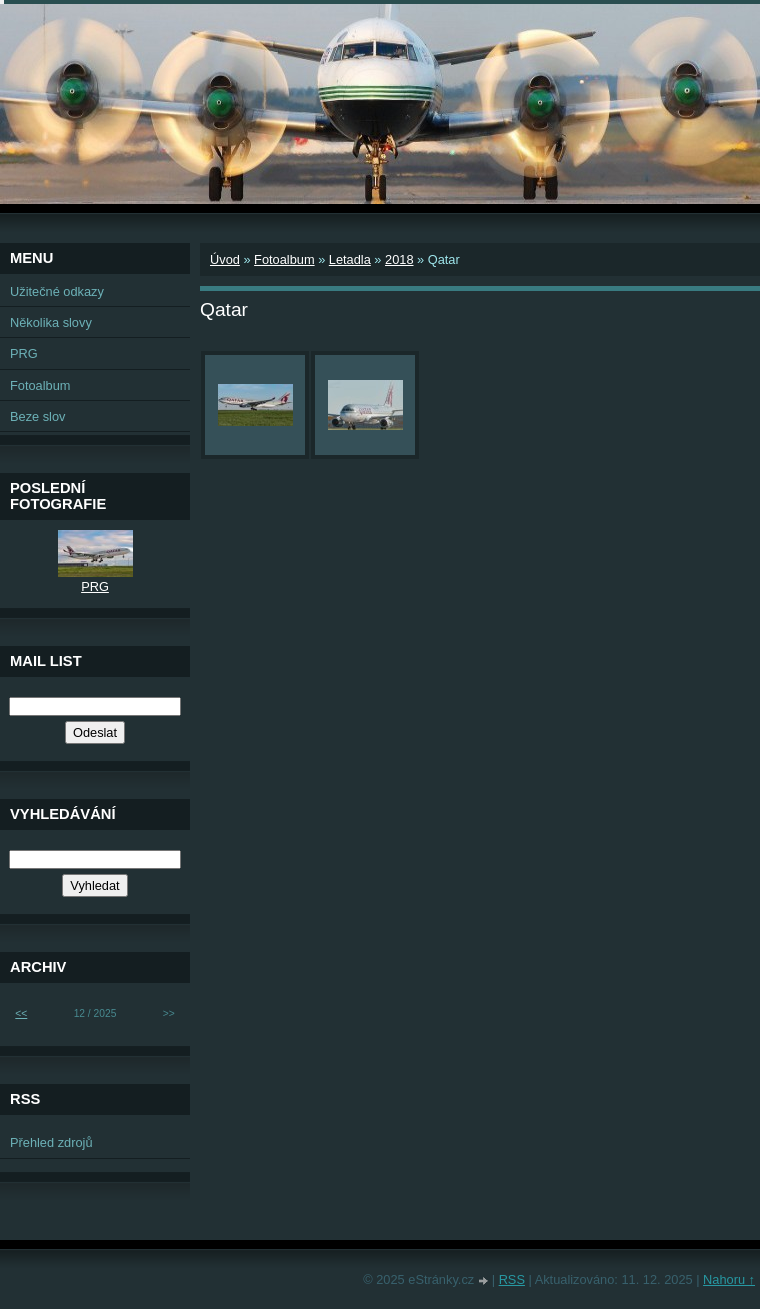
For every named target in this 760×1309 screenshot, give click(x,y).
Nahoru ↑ (729, 1279)
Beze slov (37, 416)
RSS (512, 1279)
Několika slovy (51, 322)
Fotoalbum (284, 259)
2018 (399, 259)
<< (21, 1013)
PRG (24, 353)
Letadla (350, 259)
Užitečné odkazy (57, 291)
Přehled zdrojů (51, 1142)
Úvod (225, 259)
